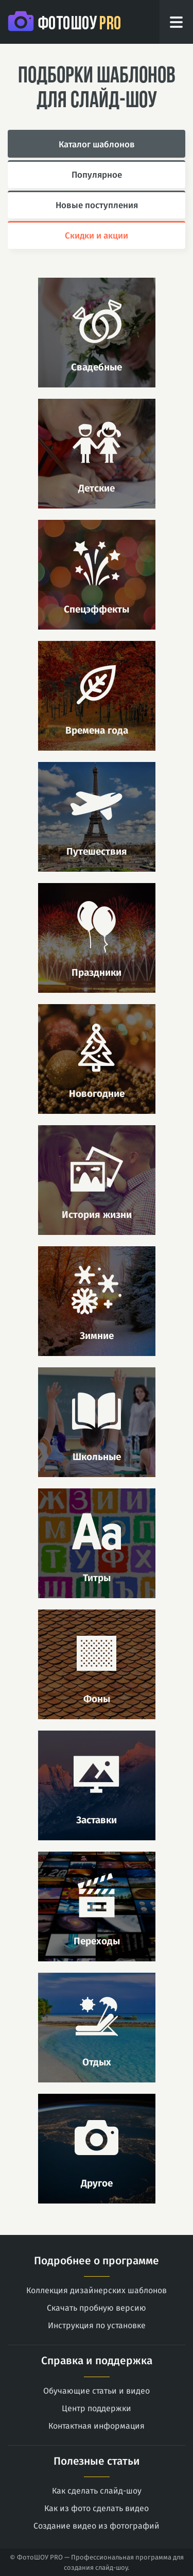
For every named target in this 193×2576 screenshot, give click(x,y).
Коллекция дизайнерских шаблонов (96, 2290)
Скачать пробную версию (96, 2308)
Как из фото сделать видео (96, 2508)
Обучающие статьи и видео (96, 2391)
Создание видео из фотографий (96, 2526)
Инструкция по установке (97, 2325)
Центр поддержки (96, 2408)
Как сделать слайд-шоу (97, 2491)
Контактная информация (96, 2426)
